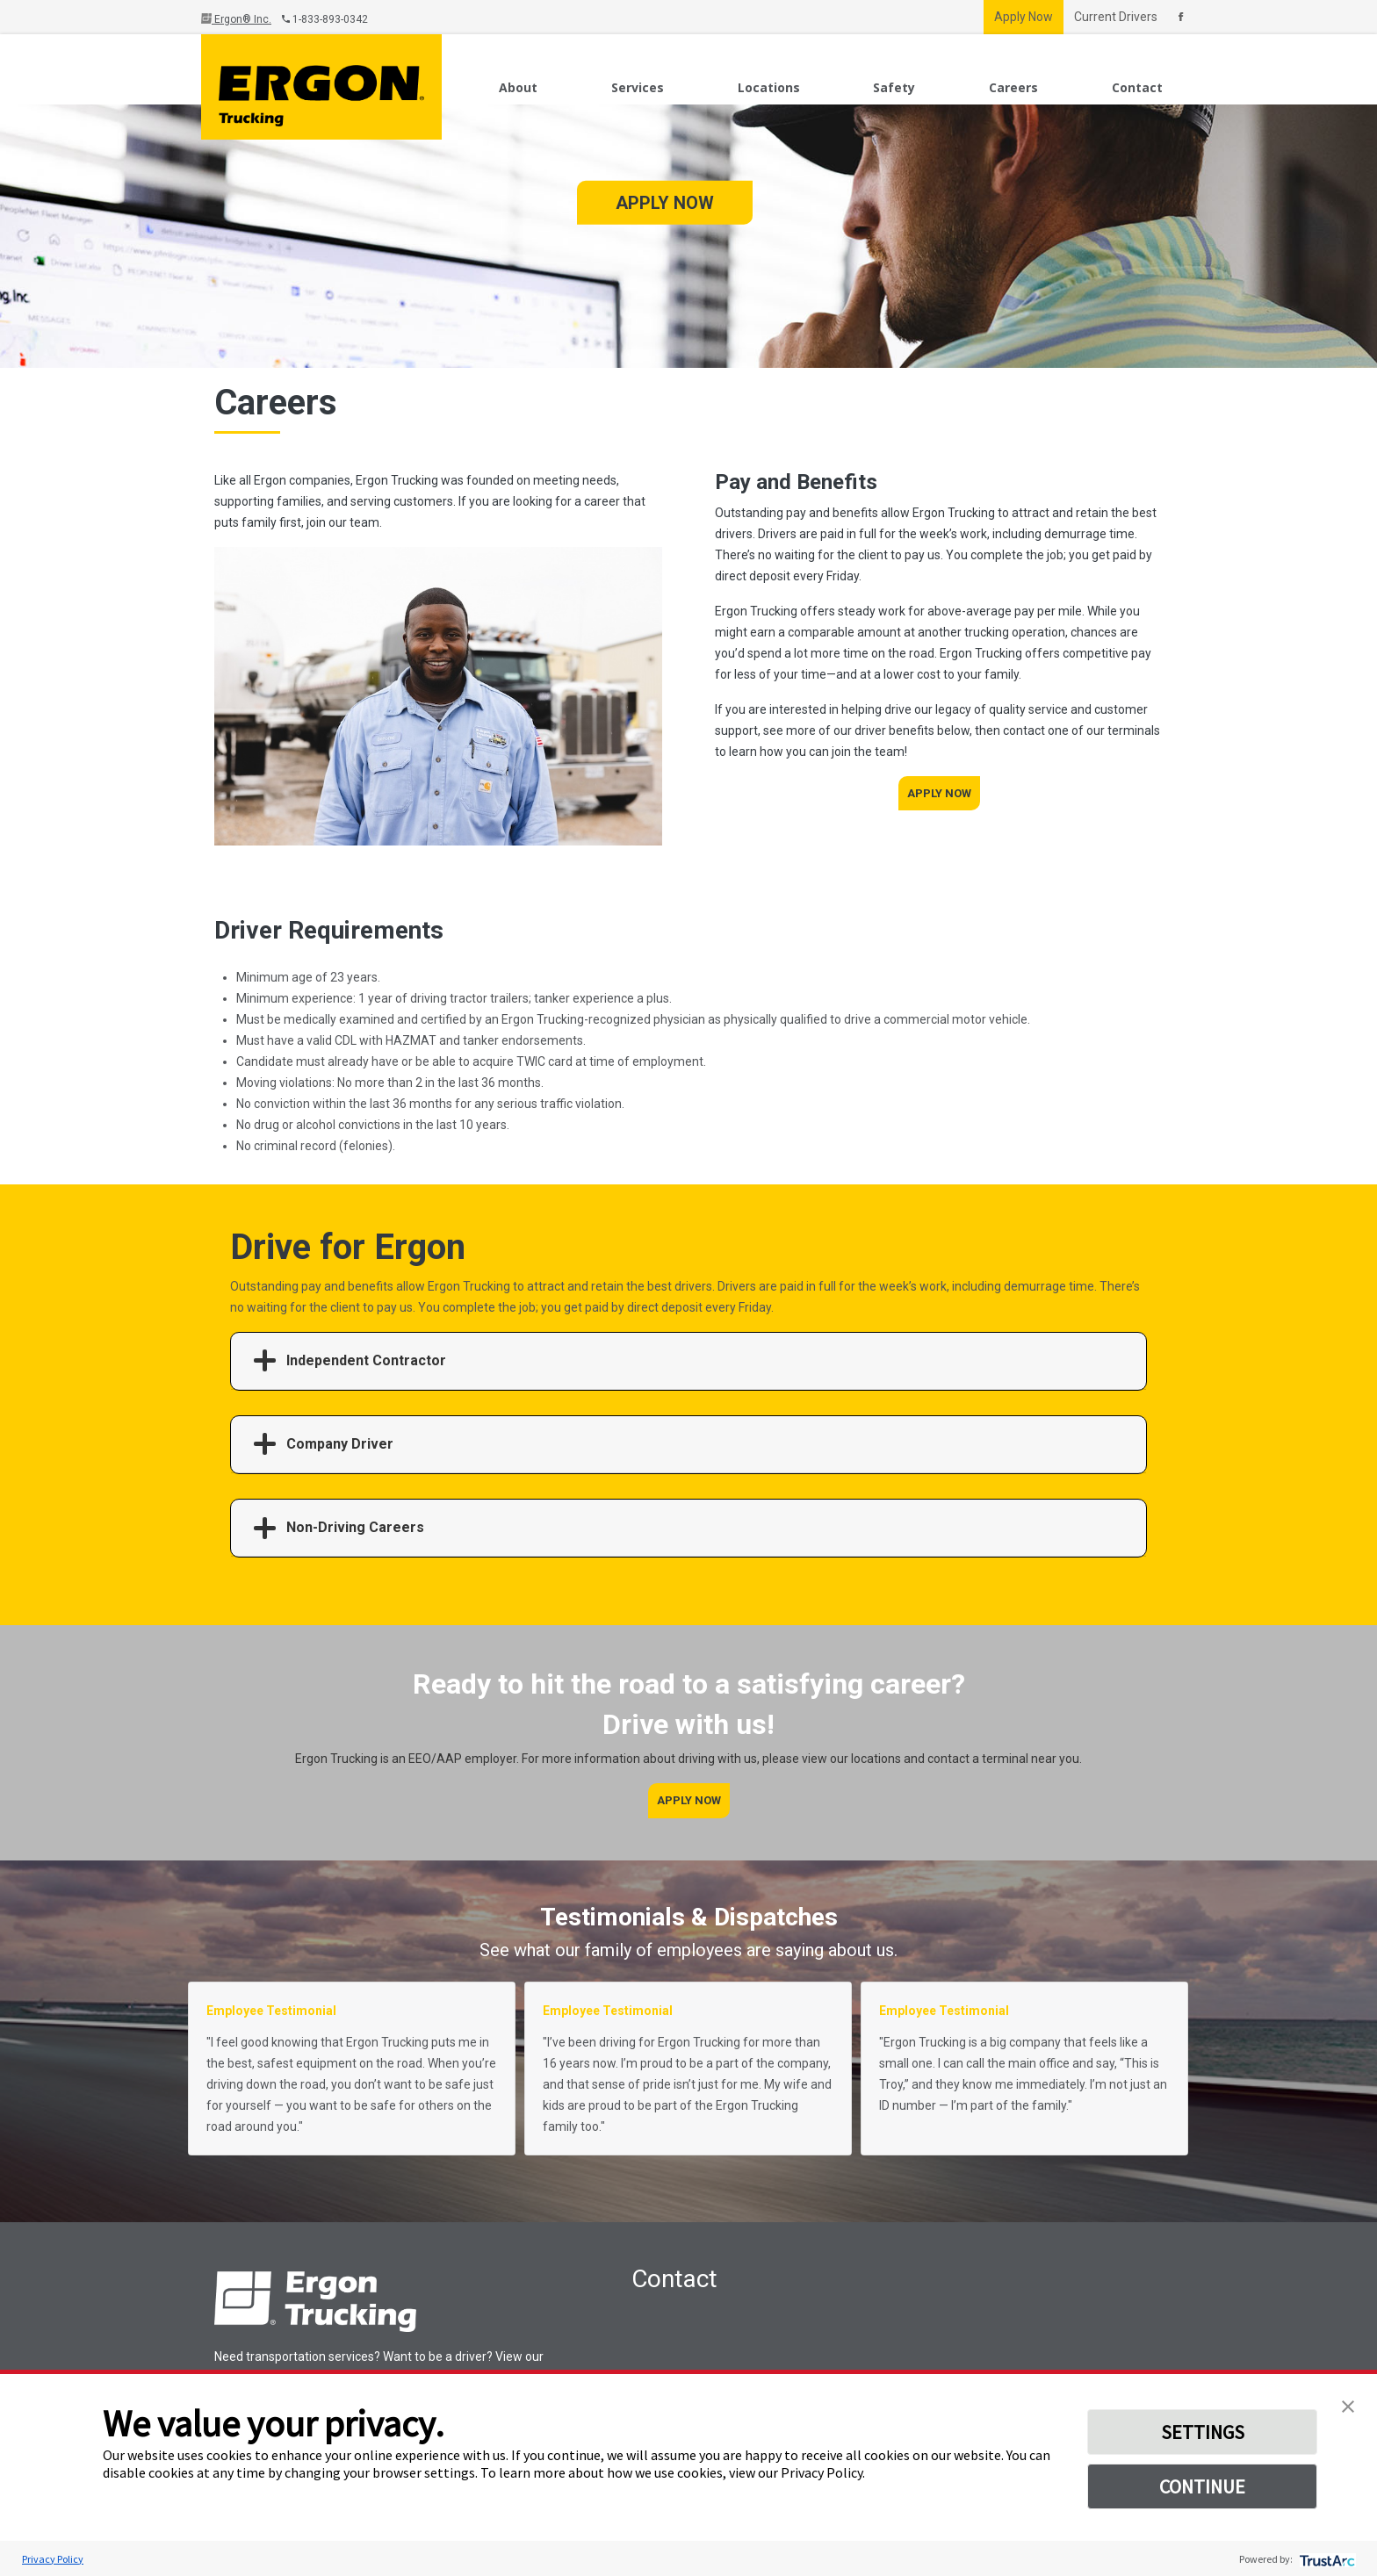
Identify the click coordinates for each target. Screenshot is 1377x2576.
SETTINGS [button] (1202, 2432)
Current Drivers (1115, 17)
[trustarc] (1326, 2558)
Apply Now (1023, 17)
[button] (1348, 2404)
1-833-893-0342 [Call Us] (325, 19)
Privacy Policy (52, 2558)
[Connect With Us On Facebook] (1180, 17)
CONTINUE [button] (1202, 2486)
